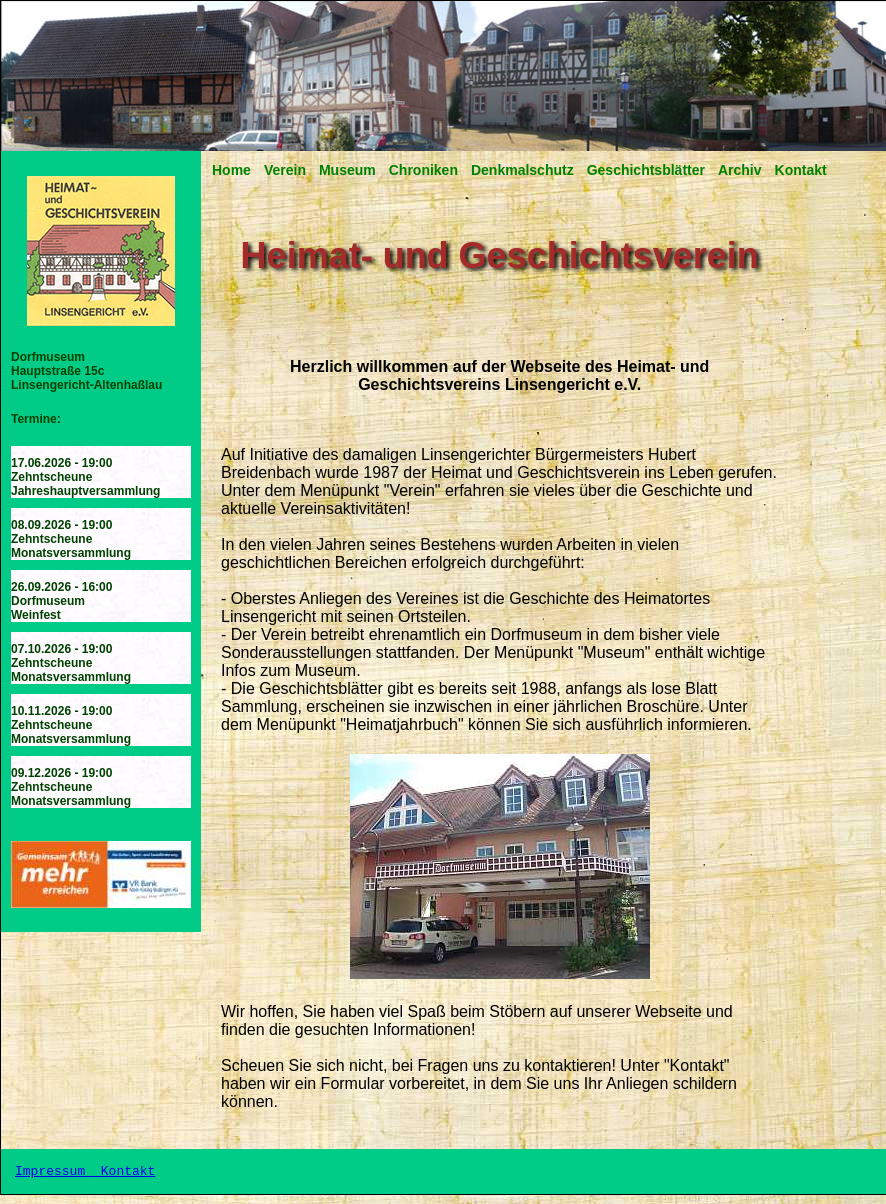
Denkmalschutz (522, 170)
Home (231, 170)
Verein (285, 170)
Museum (347, 170)
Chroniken (423, 170)
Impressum (54, 1176)
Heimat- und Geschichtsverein (500, 255)
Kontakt (801, 170)
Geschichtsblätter (646, 170)
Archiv (740, 170)
